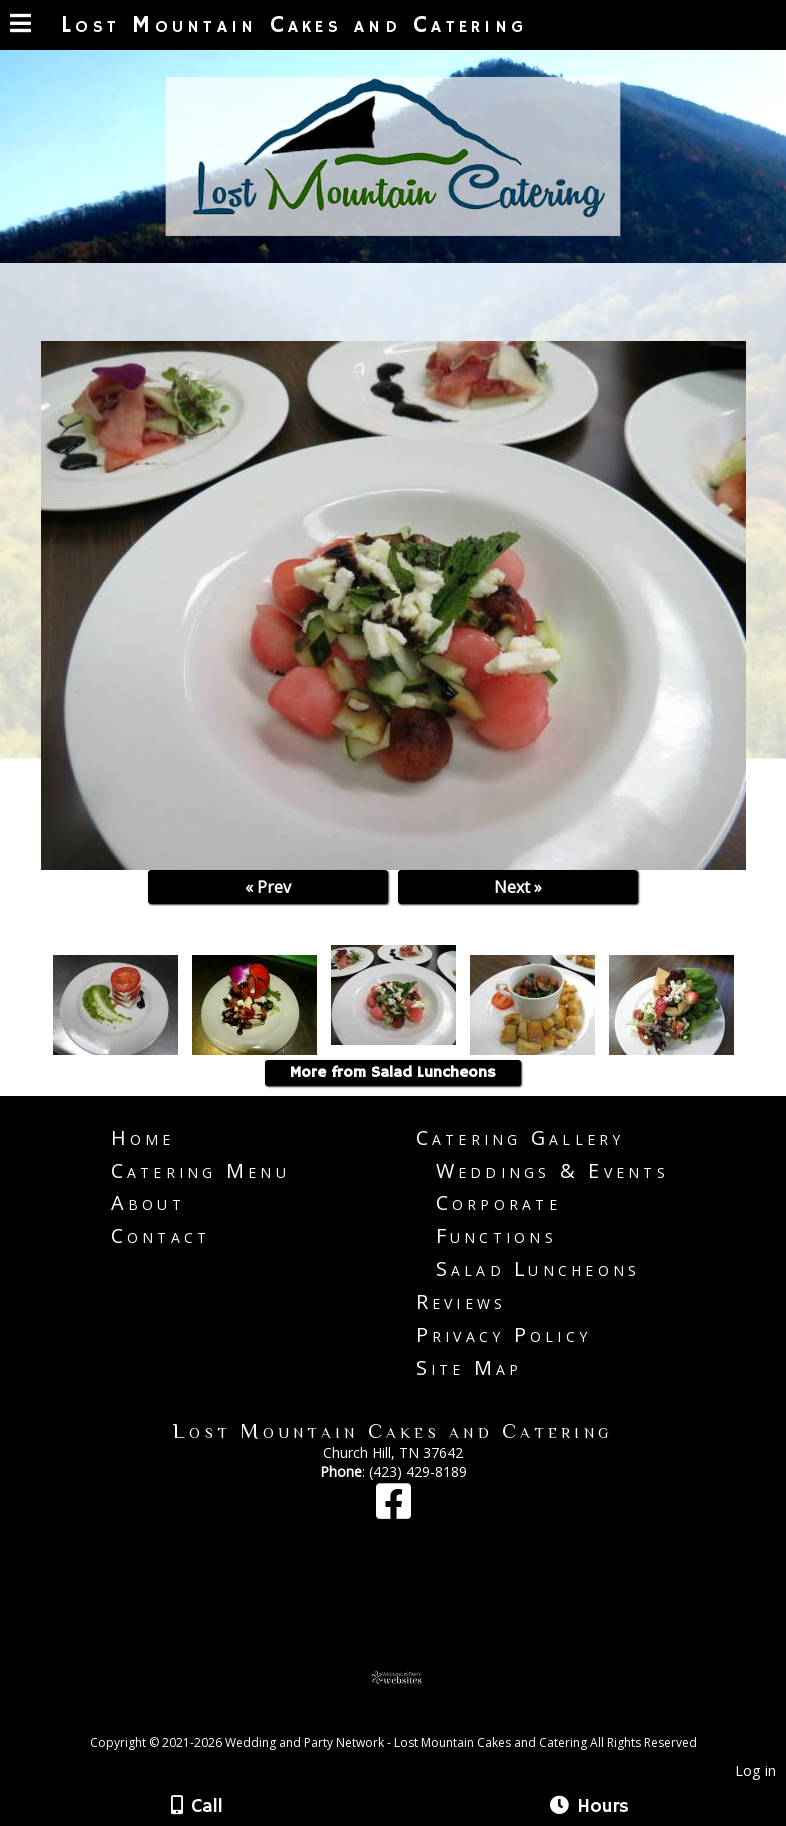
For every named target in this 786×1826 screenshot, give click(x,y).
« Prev (268, 887)
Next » (518, 887)
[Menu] (20, 26)
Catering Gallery (520, 1137)
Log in (755, 1770)
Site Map (469, 1367)
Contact (161, 1235)
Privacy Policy (504, 1334)
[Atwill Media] (411, 1720)
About (148, 1202)
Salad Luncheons (538, 1268)
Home (143, 1137)
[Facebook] (393, 1510)
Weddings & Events (552, 1170)
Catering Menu (200, 1170)
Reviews (461, 1301)
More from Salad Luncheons (393, 1073)
